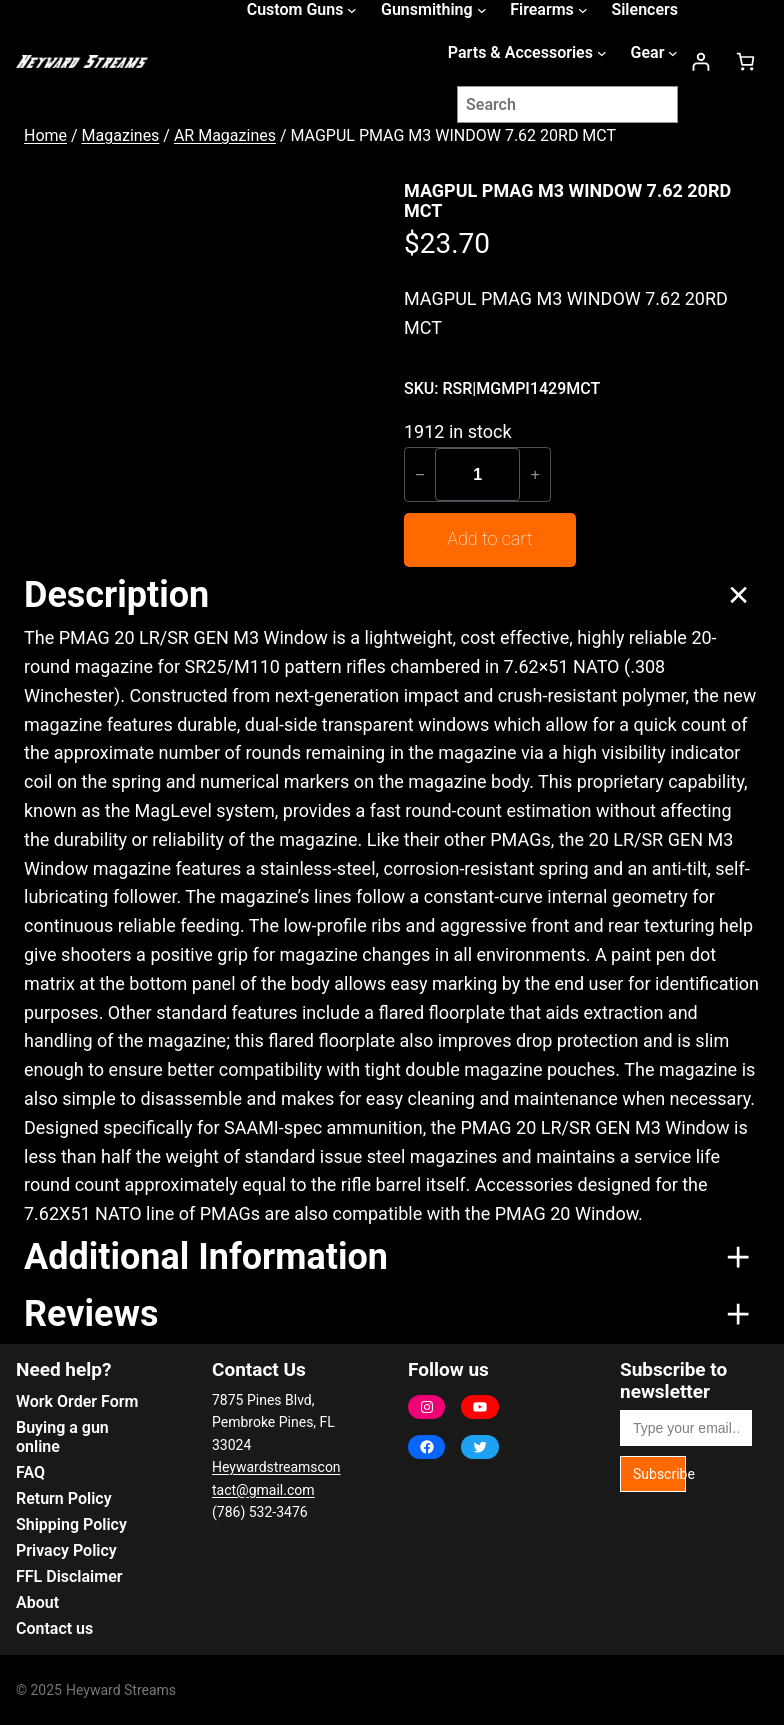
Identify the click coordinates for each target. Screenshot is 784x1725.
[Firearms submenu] (583, 10)
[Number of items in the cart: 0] (745, 61)
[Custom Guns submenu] (352, 10)
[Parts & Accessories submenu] (602, 53)
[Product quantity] (477, 474)
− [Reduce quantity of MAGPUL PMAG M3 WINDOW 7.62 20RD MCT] (419, 474)
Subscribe (659, 1474)
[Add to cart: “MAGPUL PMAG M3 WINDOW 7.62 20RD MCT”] (490, 540)
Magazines (121, 135)
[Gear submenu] (673, 53)
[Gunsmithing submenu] (482, 10)
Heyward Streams (121, 1690)
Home (45, 135)
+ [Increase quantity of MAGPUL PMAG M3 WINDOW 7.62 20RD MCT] (534, 474)
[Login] (700, 61)
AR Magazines (225, 135)
